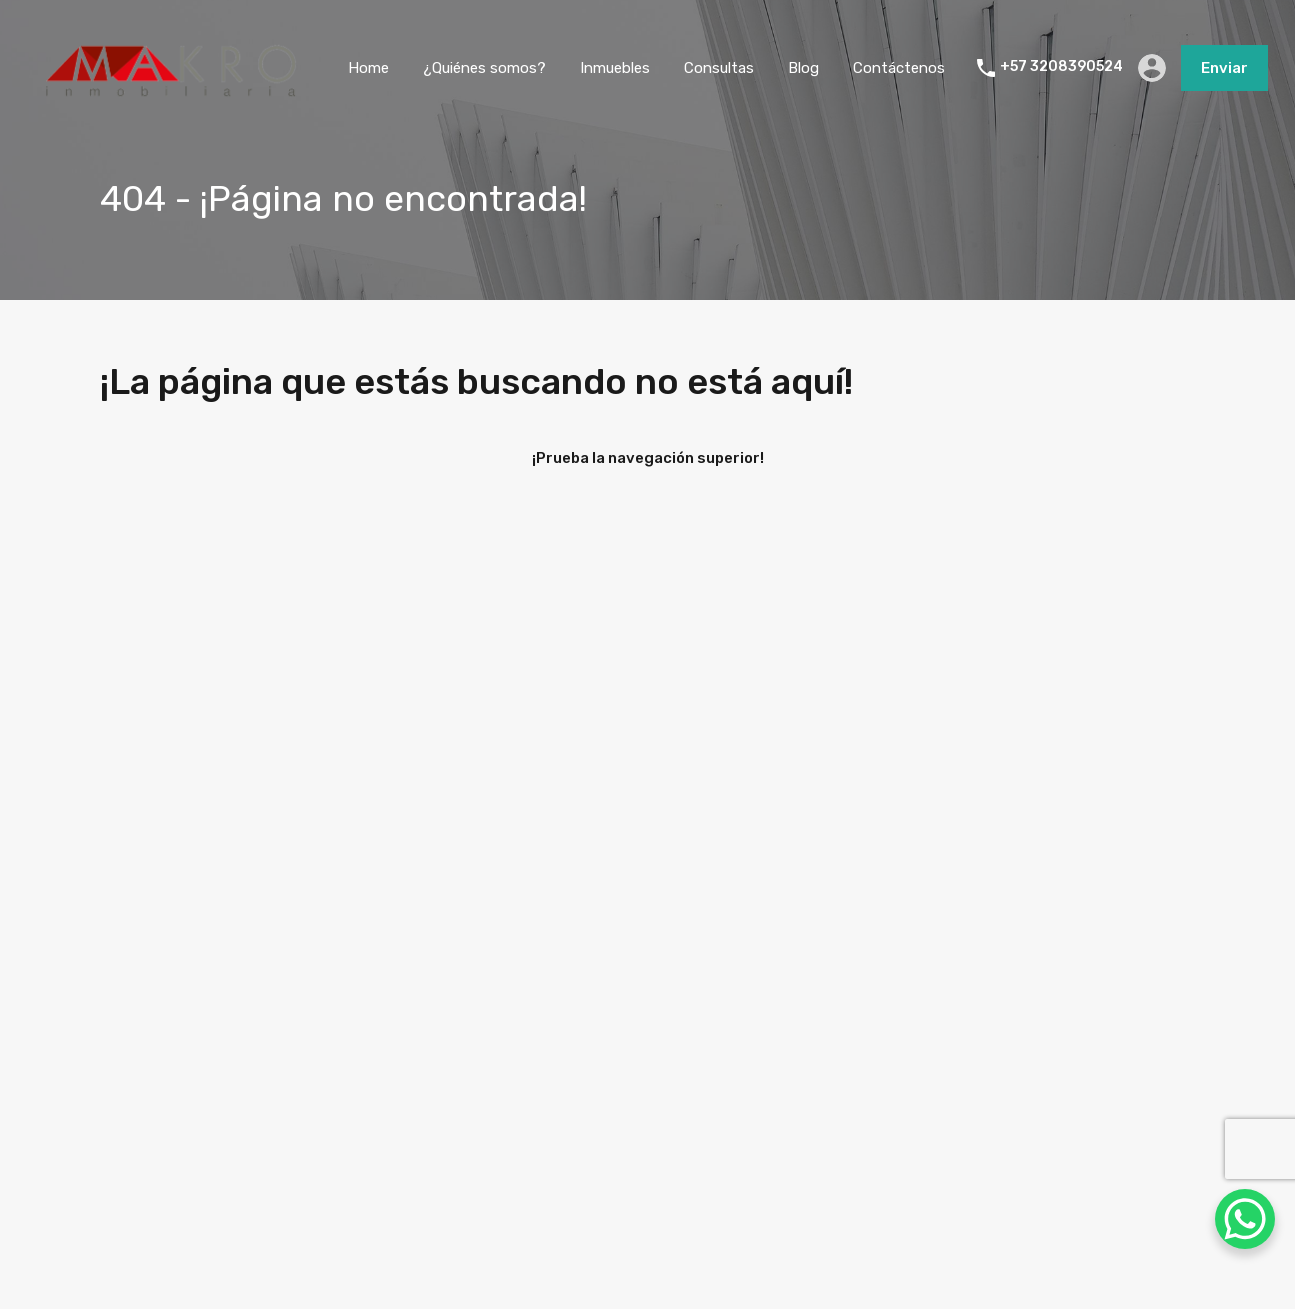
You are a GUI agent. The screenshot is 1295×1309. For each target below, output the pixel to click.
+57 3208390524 (1061, 67)
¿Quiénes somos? (484, 68)
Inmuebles (615, 68)
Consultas (719, 68)
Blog (803, 68)
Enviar (1224, 68)
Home (368, 68)
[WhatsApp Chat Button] (1245, 1219)
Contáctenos (899, 68)
